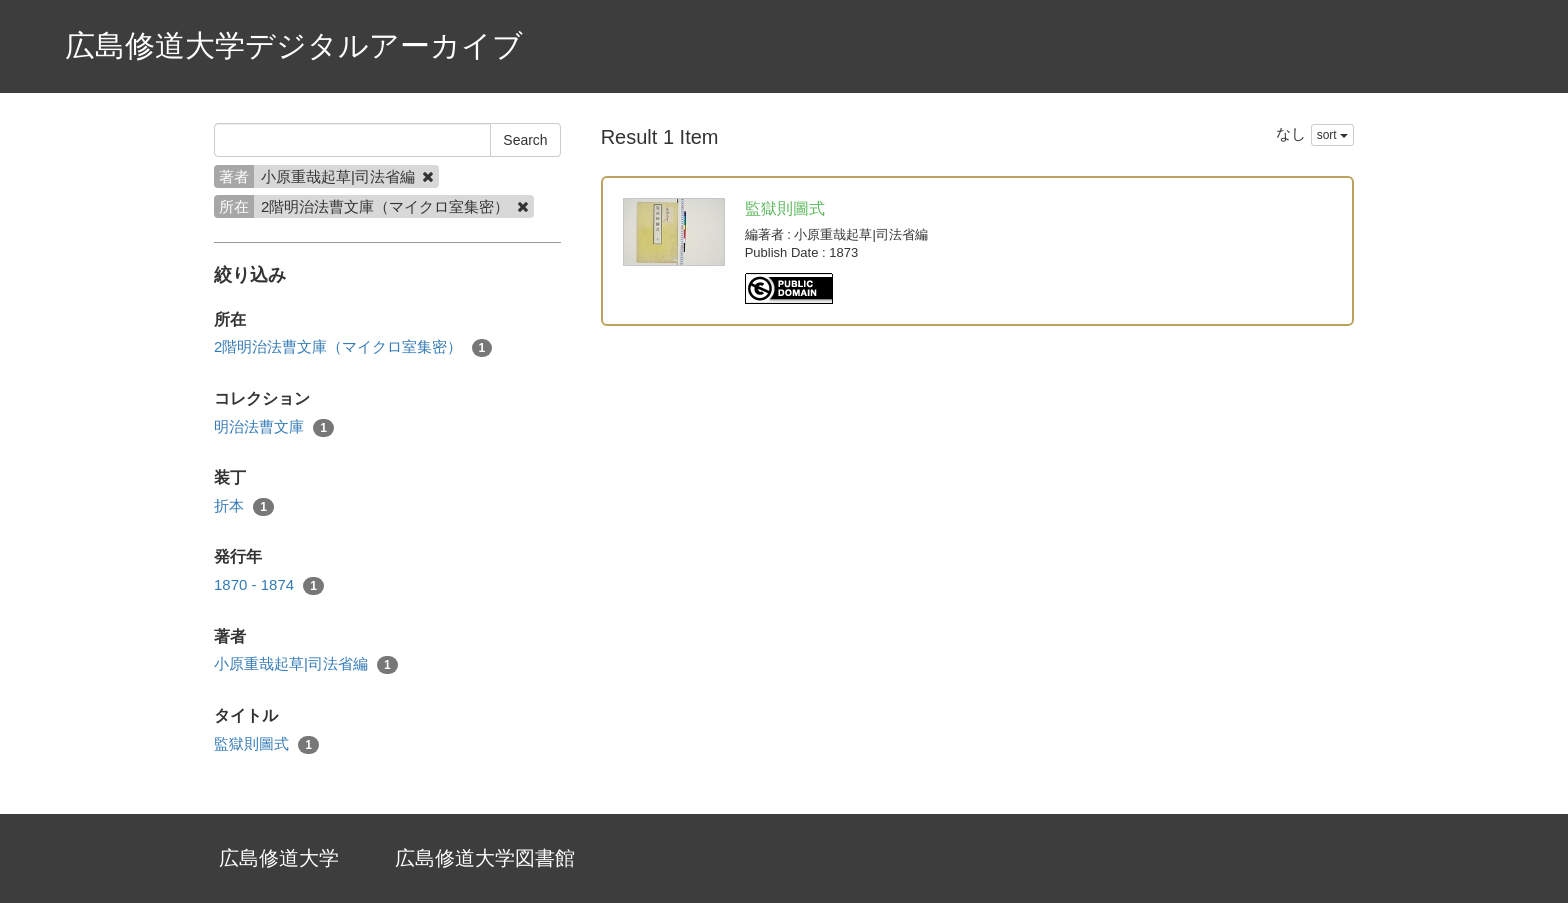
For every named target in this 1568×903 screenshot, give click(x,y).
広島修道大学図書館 (485, 858)
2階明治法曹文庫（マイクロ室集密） (353, 347)
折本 (244, 506)
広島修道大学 (279, 858)
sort (1332, 135)
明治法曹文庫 (274, 427)
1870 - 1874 (269, 585)
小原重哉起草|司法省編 (306, 664)
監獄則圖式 (266, 744)
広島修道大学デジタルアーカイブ (294, 45)
